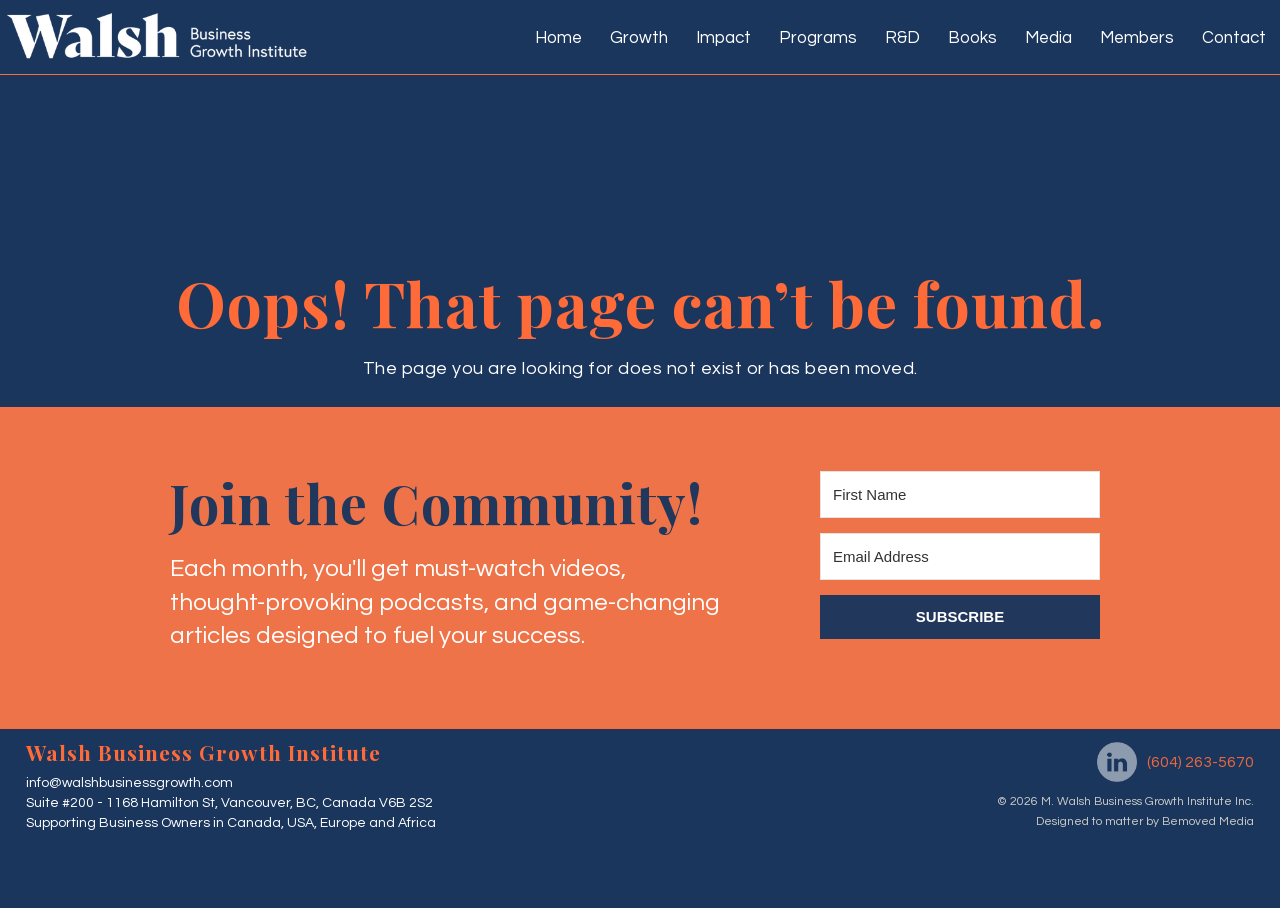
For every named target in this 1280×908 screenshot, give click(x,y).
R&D (902, 38)
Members (1137, 38)
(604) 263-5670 (1200, 762)
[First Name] (960, 494)
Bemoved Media (1206, 821)
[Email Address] (960, 556)
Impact (723, 38)
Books (972, 38)
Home (558, 38)
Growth (639, 38)
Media (1048, 38)
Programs (818, 38)
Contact (1234, 38)
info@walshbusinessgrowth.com (129, 783)
